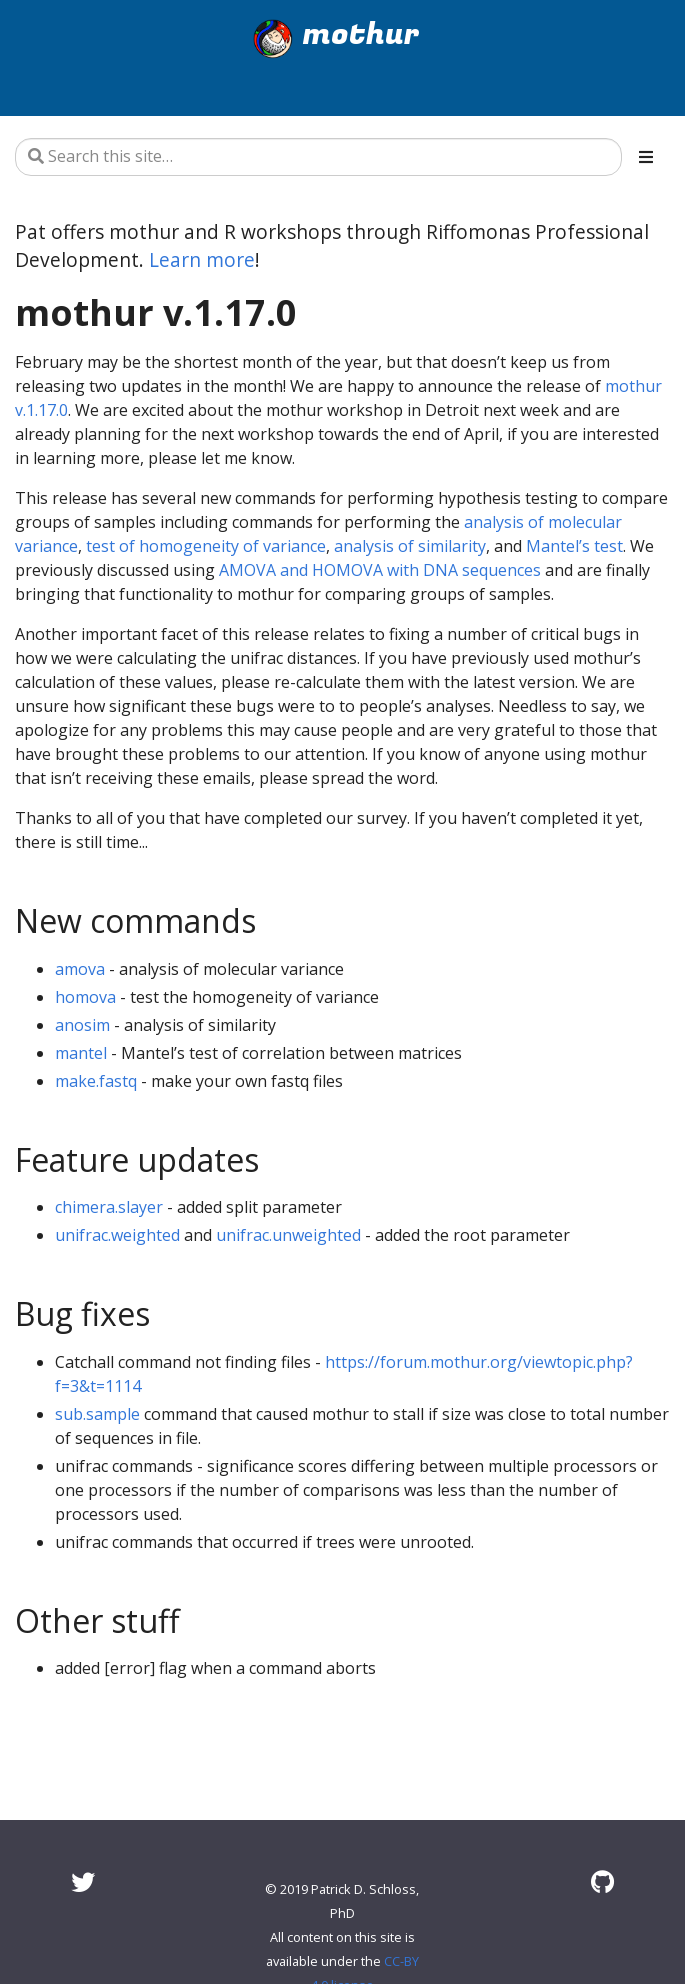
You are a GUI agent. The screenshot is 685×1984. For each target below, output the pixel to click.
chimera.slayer (109, 1207)
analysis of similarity (410, 546)
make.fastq (96, 1081)
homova (85, 997)
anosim (82, 1025)
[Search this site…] (318, 157)
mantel (81, 1053)
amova (80, 969)
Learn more (202, 259)
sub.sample (97, 1414)
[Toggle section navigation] (646, 157)
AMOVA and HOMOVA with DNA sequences (380, 570)
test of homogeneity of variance (206, 546)
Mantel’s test (574, 546)
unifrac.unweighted (288, 1235)
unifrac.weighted (117, 1235)
